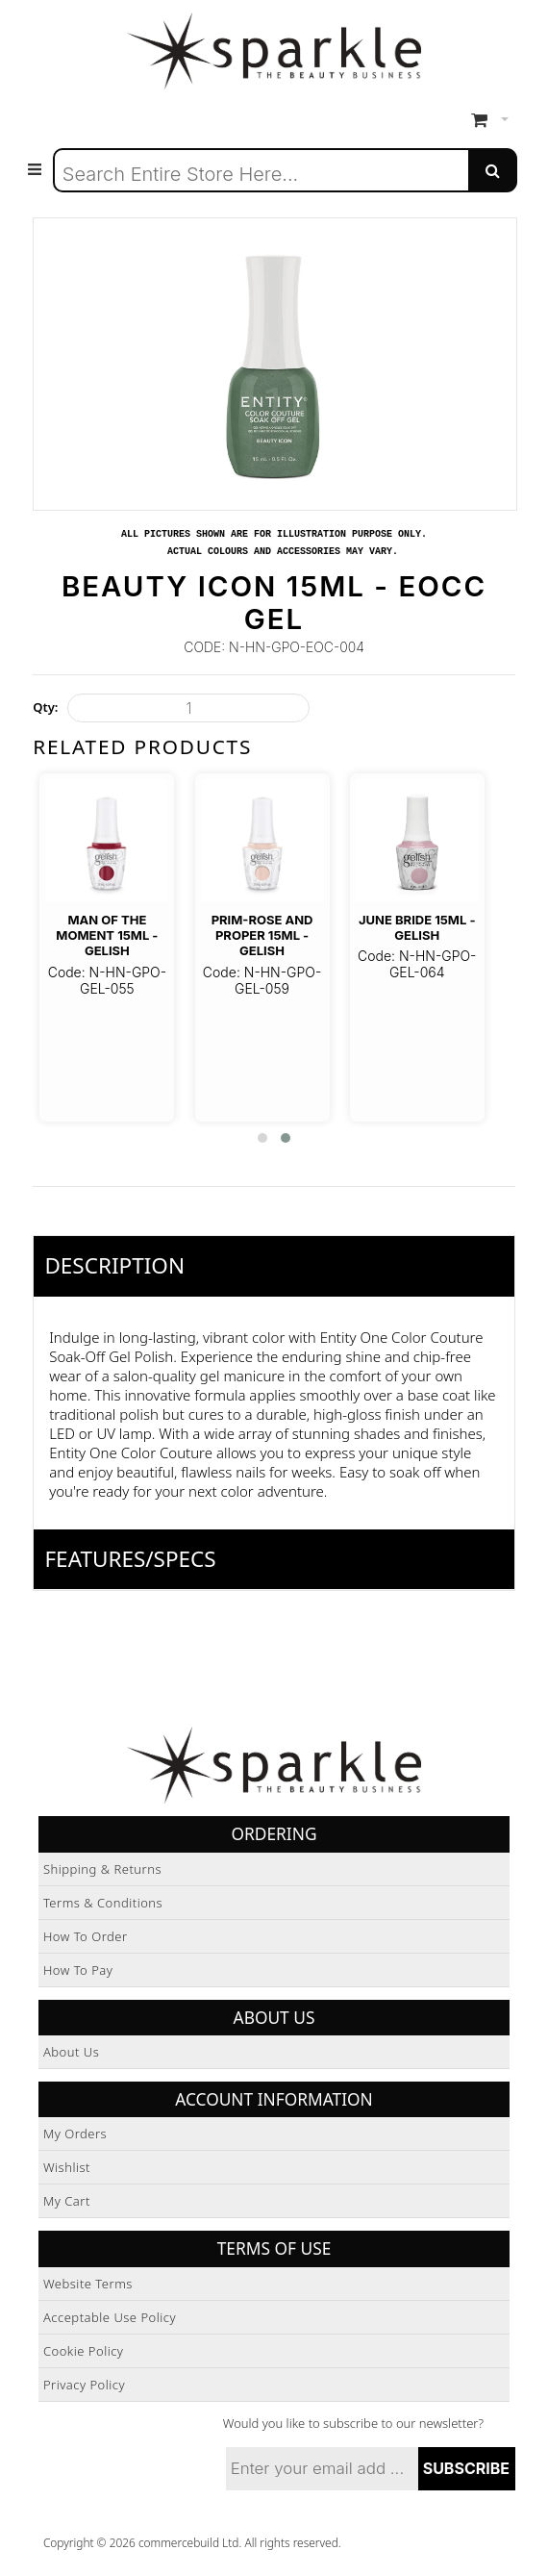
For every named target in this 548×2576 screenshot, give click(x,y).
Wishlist (66, 2167)
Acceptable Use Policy (109, 2317)
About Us (71, 2051)
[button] (262, 1138)
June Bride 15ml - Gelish (417, 927)
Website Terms (88, 2283)
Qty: (45, 707)
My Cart (66, 2201)
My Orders (75, 2133)
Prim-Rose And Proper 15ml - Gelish (262, 935)
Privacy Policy (84, 2384)
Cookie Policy (83, 2351)
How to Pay (78, 1970)
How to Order (85, 1936)
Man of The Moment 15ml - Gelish (107, 935)
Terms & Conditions (102, 1902)
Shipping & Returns (102, 1869)
